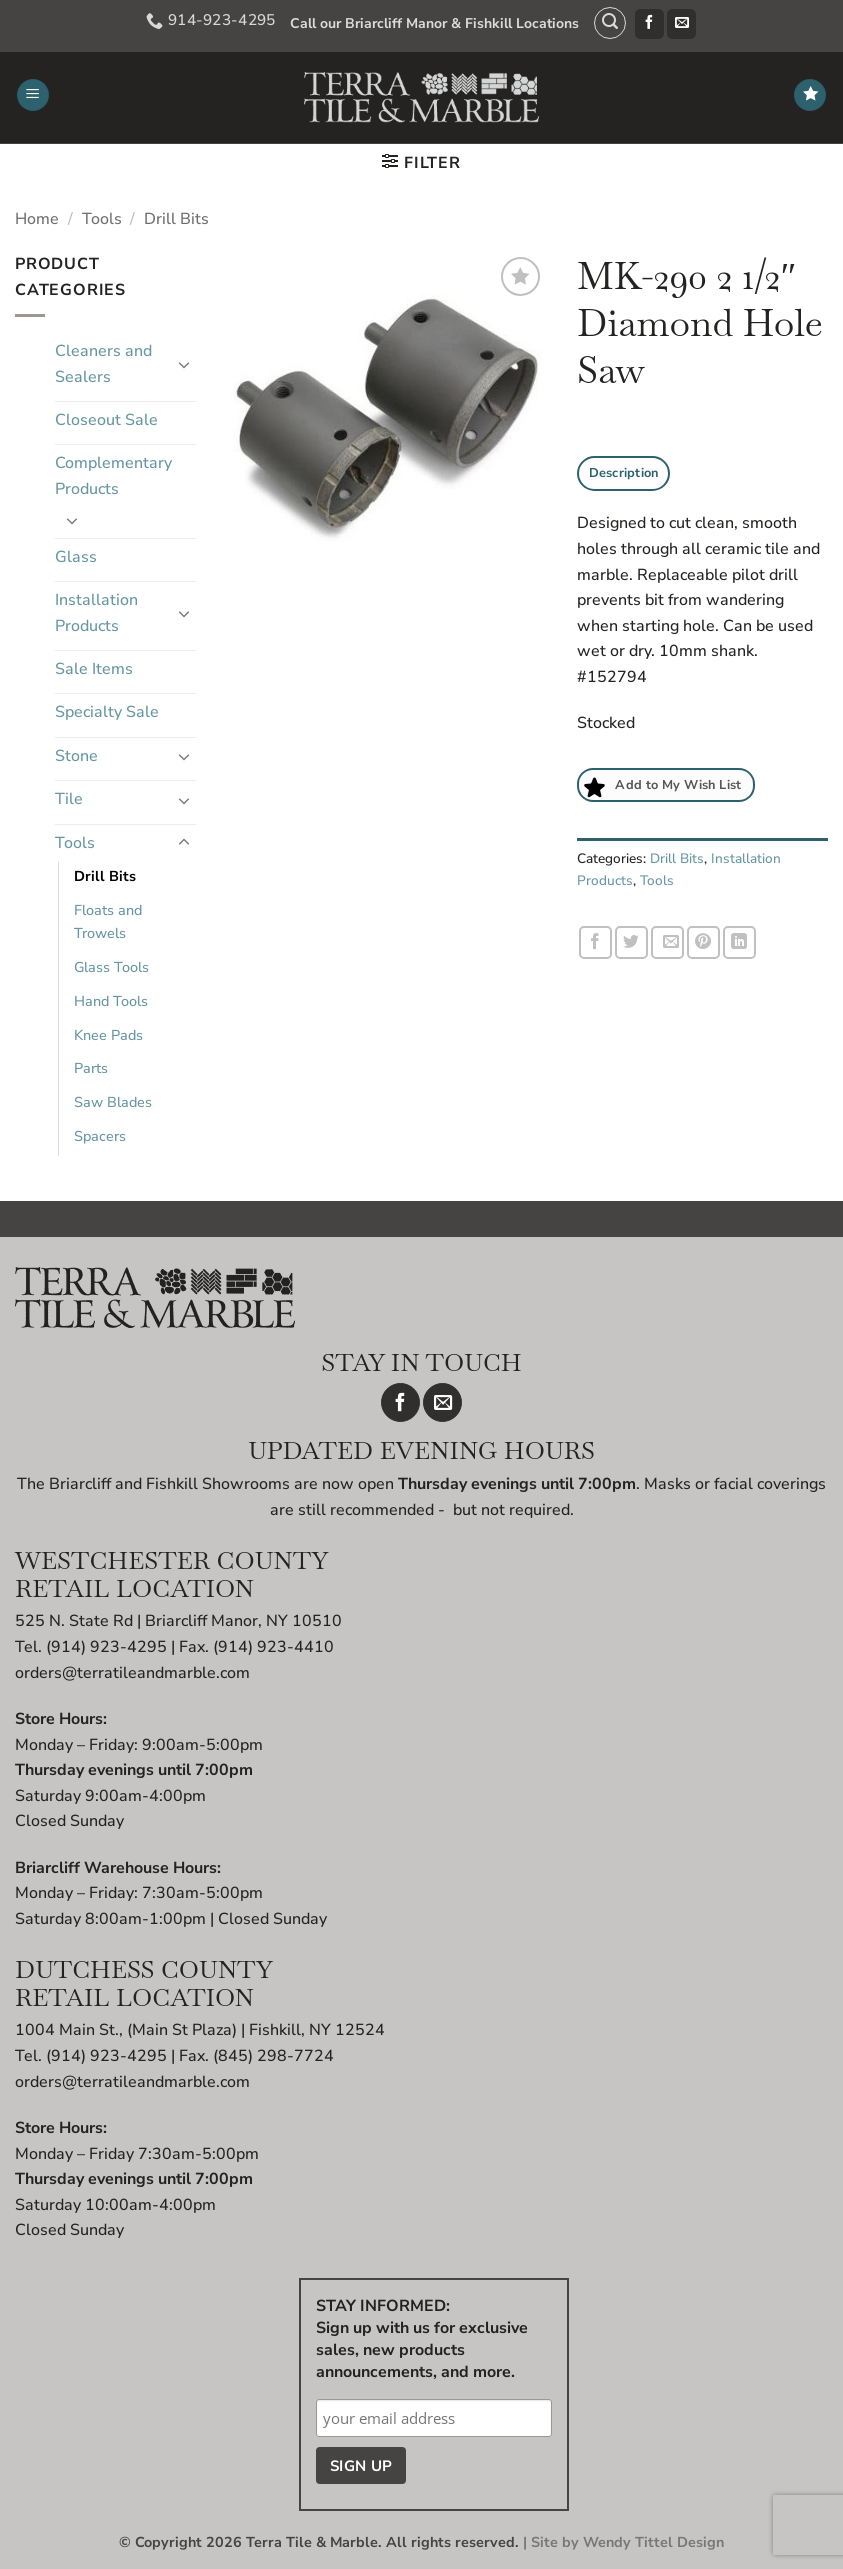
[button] (603, 23)
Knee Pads (108, 1035)
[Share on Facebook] (595, 942)
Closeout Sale (106, 420)
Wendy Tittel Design (653, 2542)
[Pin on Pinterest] (703, 942)
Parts (91, 1068)
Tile (69, 799)
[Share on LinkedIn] (739, 942)
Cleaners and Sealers (103, 364)
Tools (102, 219)
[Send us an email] (673, 24)
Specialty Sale (107, 712)
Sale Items (94, 669)
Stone (76, 756)
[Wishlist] (810, 95)
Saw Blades (113, 1102)
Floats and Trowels (108, 921)
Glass (76, 557)
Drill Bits (176, 219)
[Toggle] (184, 364)
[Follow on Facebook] (641, 24)
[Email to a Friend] (667, 942)
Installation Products (96, 613)
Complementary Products (113, 476)
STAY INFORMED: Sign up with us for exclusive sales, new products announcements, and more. (422, 2339)
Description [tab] (624, 473)
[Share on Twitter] (631, 942)
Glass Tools (111, 967)
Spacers (100, 1136)
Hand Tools (111, 1001)
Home (37, 219)
